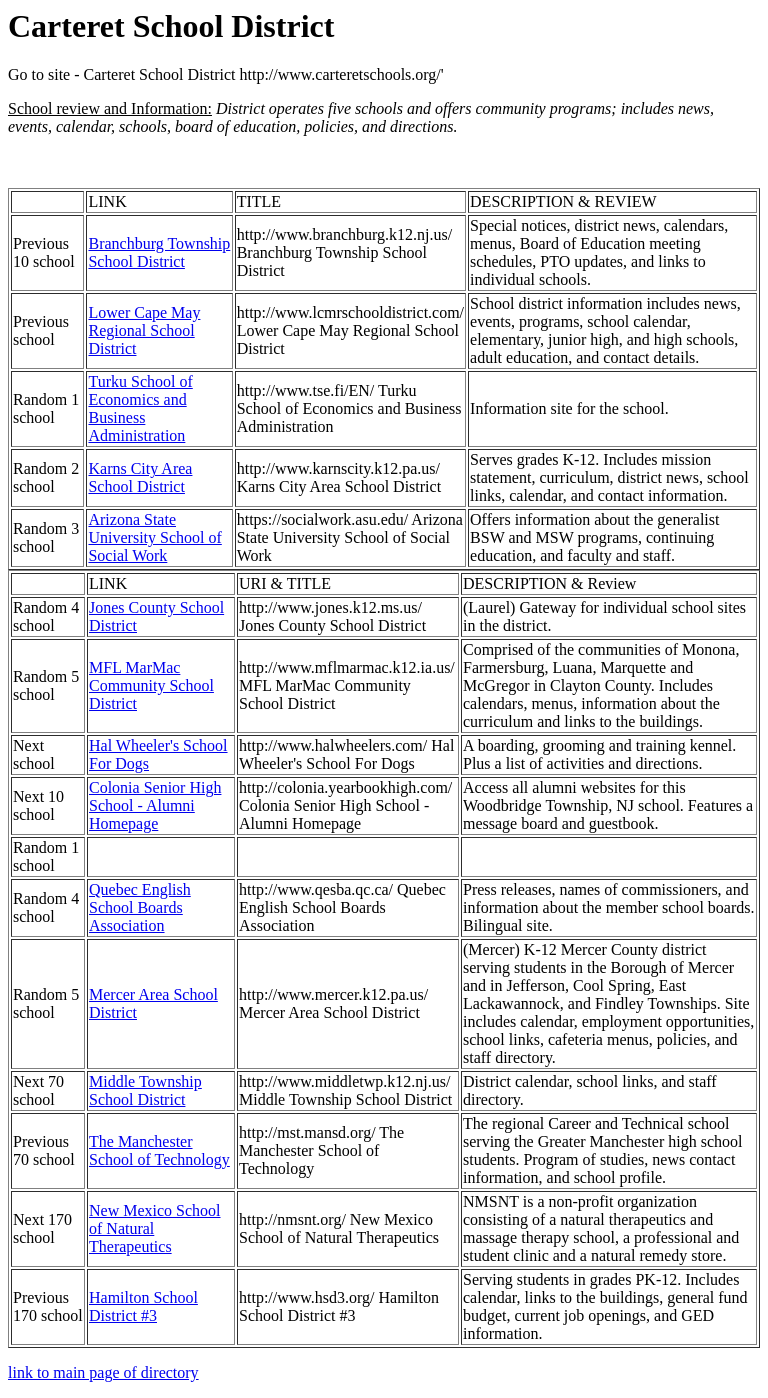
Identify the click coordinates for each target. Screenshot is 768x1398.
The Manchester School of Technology (159, 1150)
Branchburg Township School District (159, 252)
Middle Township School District (145, 1090)
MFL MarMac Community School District (151, 685)
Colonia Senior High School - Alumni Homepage (155, 805)
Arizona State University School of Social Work (154, 537)
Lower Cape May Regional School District (144, 330)
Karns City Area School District (140, 477)
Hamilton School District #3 (143, 1306)
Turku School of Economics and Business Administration (140, 408)
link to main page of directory (103, 1372)
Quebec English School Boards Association (140, 907)
